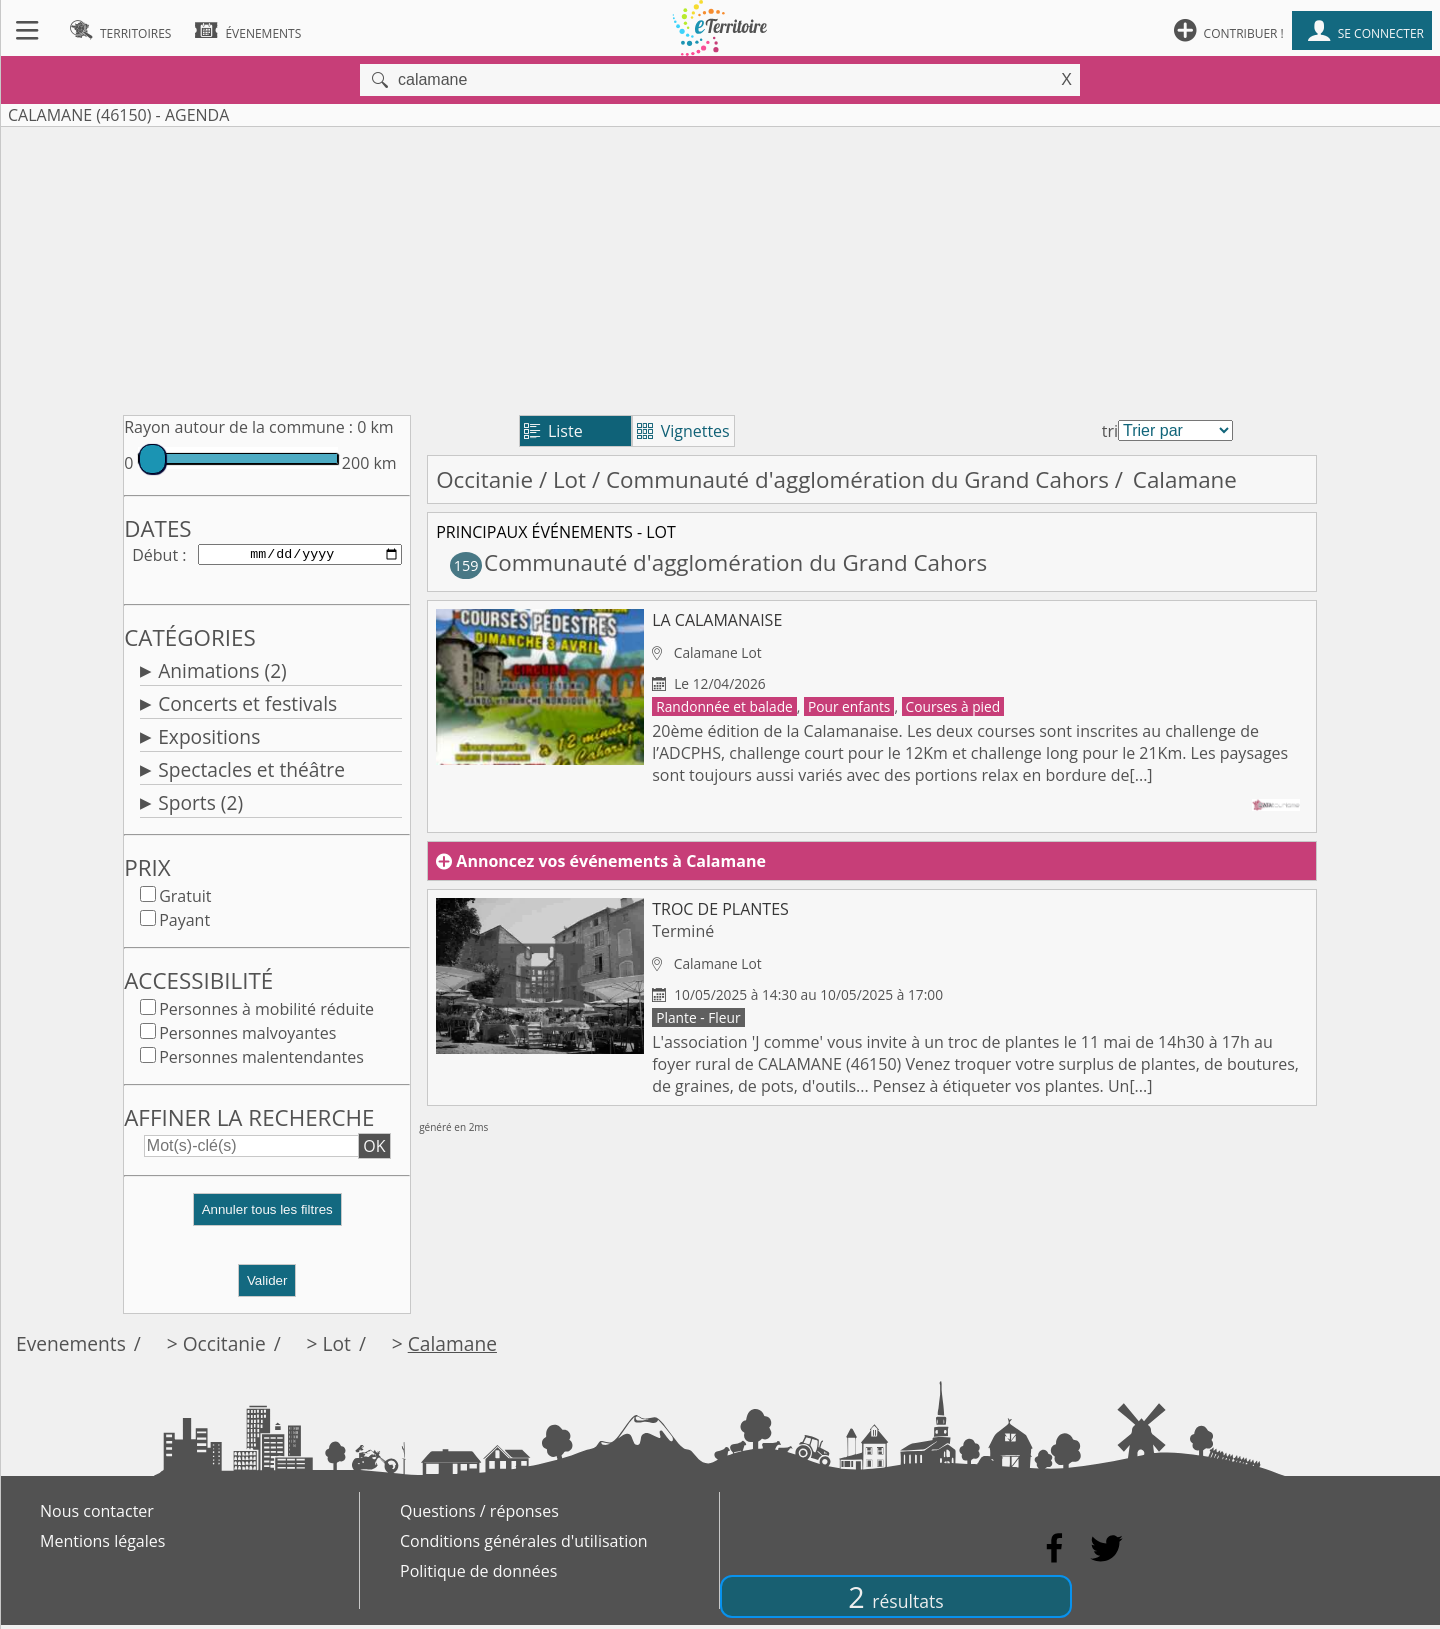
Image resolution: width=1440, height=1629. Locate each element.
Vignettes (683, 431)
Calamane (452, 1347)
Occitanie (484, 479)
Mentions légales (102, 1545)
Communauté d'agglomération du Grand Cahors (857, 479)
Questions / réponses (479, 1515)
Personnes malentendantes (261, 1061)
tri (1110, 431)
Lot (569, 479)
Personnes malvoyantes (247, 1037)
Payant (184, 924)
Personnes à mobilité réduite (266, 1013)
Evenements (71, 1347)
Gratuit (185, 900)
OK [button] (374, 1150)
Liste (553, 431)
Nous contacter (97, 1515)
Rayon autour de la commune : (238, 427)
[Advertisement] (720, 267)
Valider (267, 1284)
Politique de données (478, 1575)
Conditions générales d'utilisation (524, 1545)
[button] (267, 1221)
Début (155, 556)
